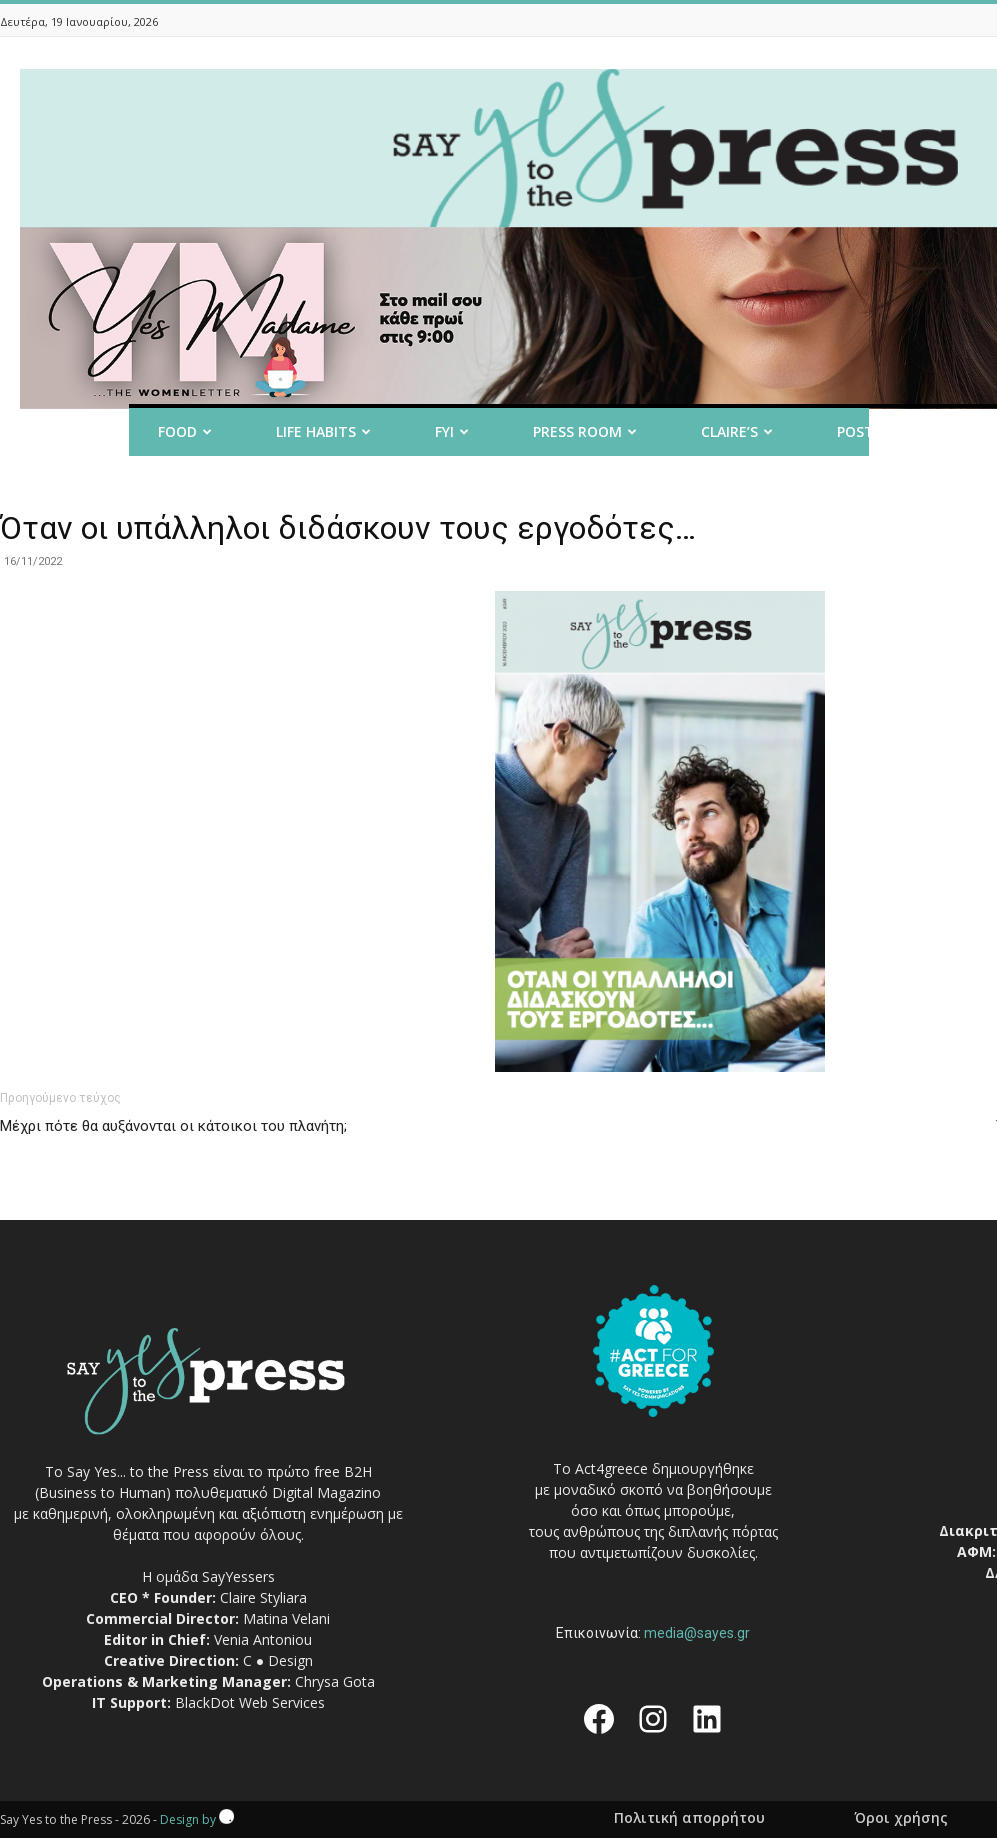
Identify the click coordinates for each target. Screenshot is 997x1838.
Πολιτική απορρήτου (689, 1818)
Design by (197, 1819)
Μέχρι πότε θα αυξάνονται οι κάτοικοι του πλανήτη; (173, 1126)
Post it (872, 431)
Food (185, 431)
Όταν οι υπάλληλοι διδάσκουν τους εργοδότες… (348, 528)
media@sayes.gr (697, 1633)
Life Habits (323, 431)
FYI (452, 431)
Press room (585, 431)
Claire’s (737, 431)
